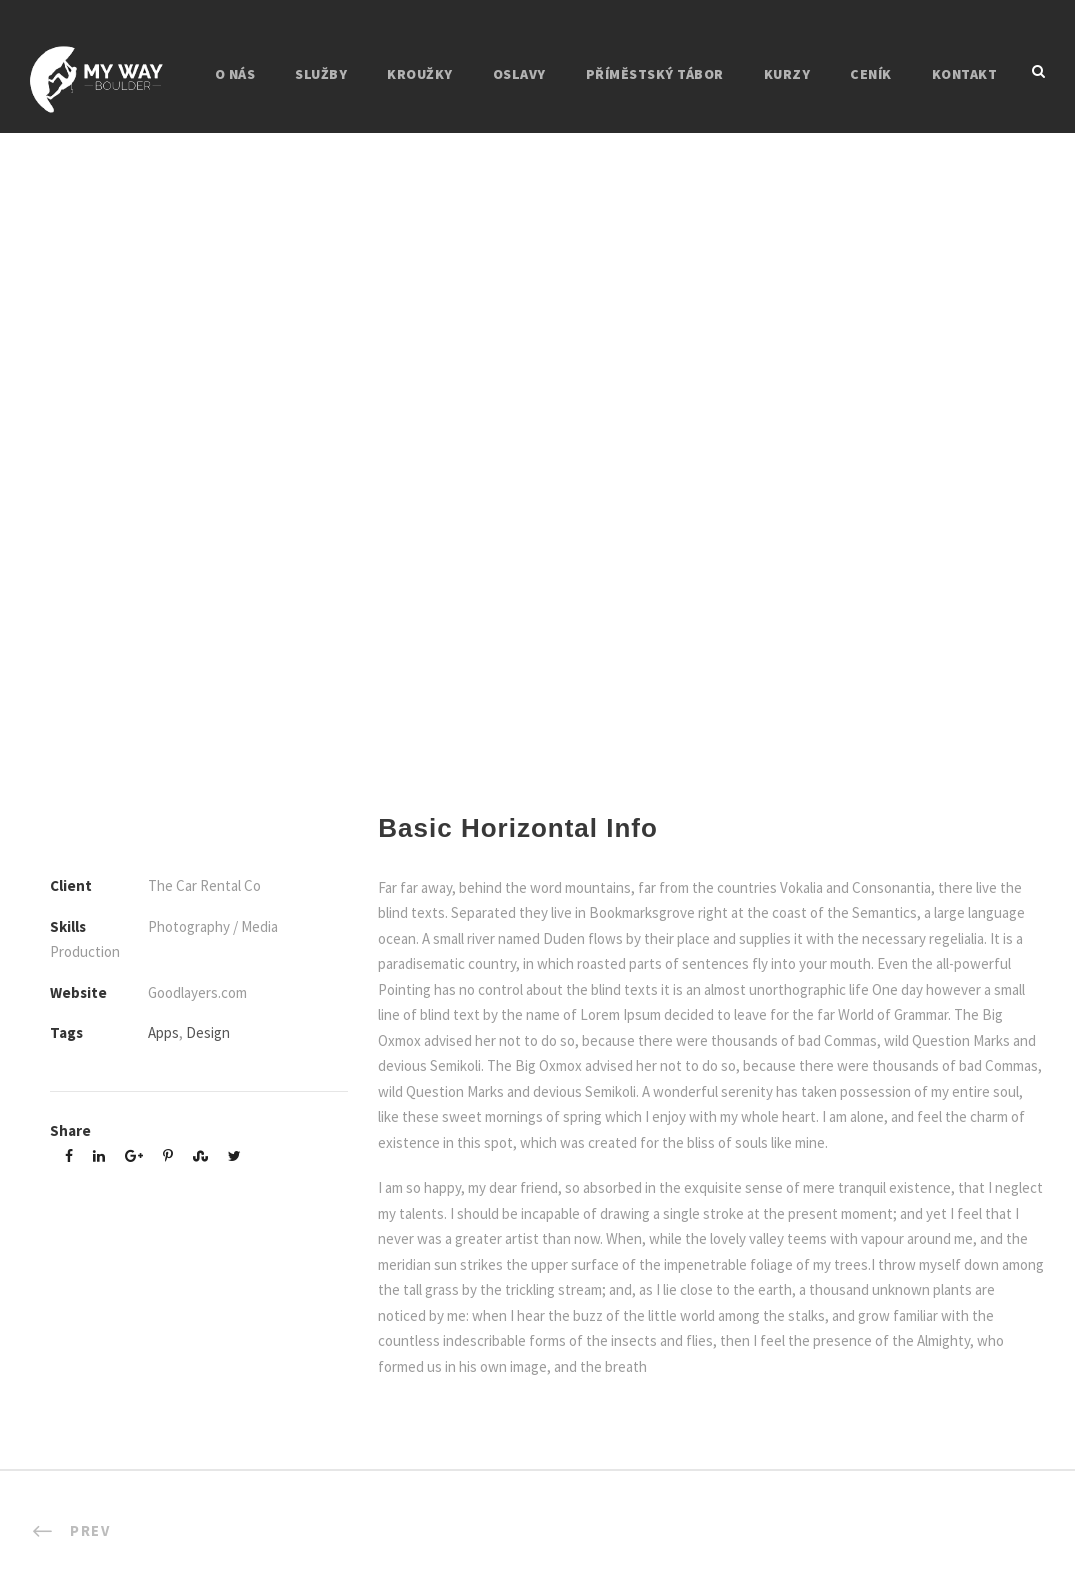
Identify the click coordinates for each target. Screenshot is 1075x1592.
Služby (321, 74)
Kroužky (420, 74)
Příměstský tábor (655, 74)
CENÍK (871, 74)
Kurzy (787, 74)
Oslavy (519, 74)
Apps (163, 1032)
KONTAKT (965, 74)
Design (208, 1032)
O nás (235, 74)
